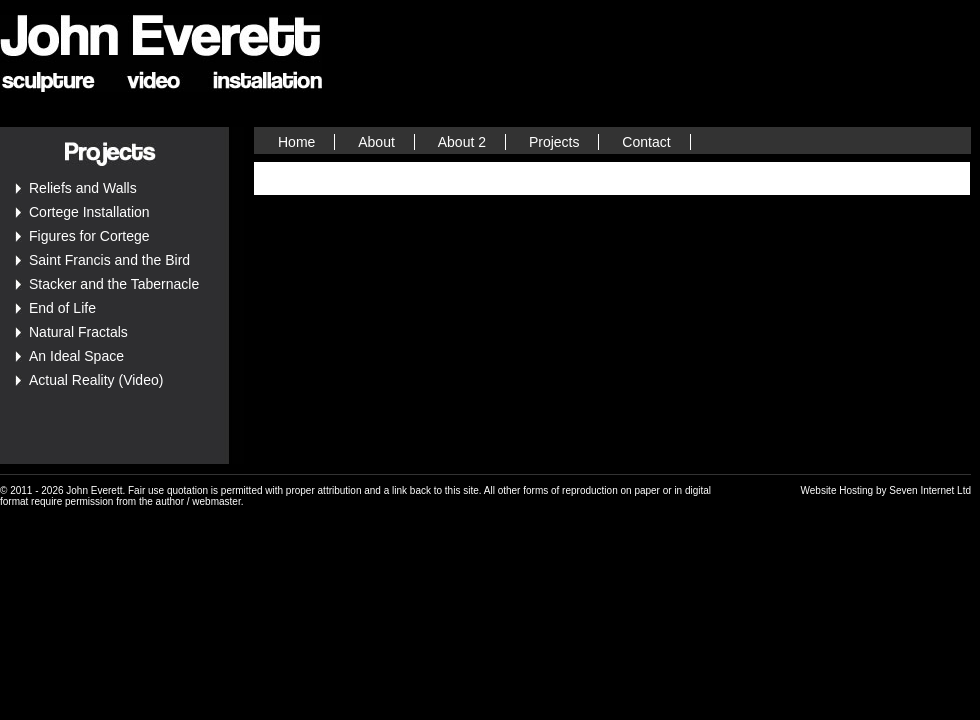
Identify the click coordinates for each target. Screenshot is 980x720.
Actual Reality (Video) (96, 380)
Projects (554, 142)
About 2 (462, 142)
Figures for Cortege (89, 236)
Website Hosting (837, 490)
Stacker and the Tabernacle (114, 284)
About (376, 142)
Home (296, 142)
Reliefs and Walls (83, 188)
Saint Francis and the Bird (109, 260)
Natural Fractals (78, 332)
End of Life (62, 308)
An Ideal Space (76, 356)
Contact (646, 142)
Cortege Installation (89, 212)
